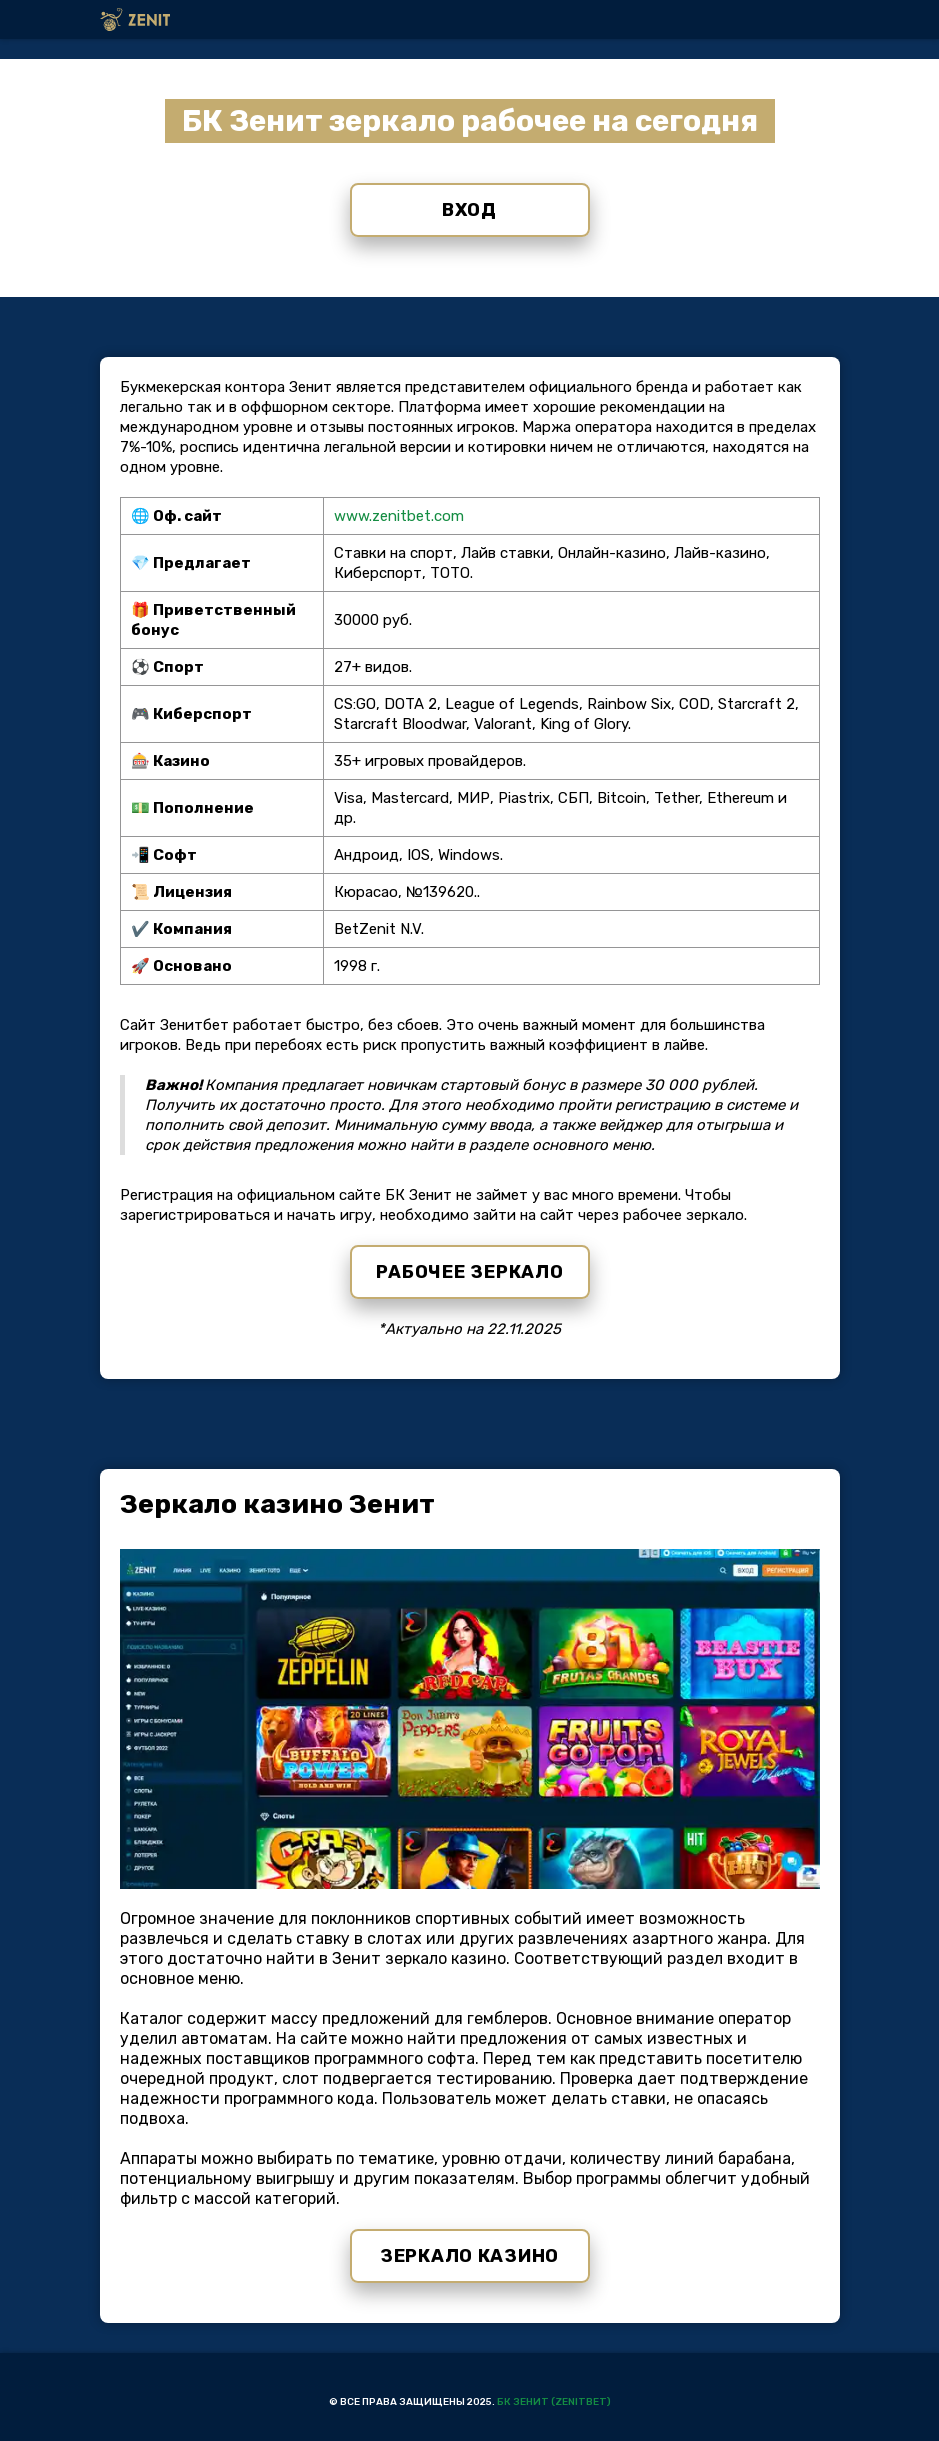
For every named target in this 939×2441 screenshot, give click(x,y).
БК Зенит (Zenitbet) (554, 2402)
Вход (469, 210)
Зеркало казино (469, 2256)
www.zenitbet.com (399, 516)
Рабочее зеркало (470, 1272)
